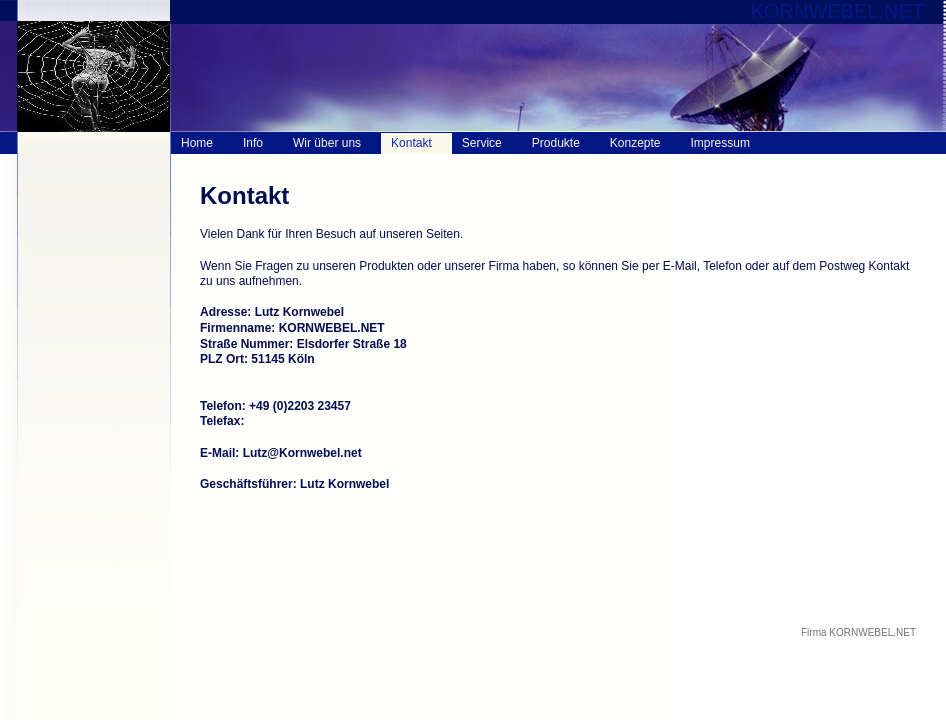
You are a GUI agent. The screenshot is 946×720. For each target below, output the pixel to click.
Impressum (720, 143)
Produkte (556, 143)
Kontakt (411, 143)
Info (253, 143)
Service (482, 143)
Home (197, 143)
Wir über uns (327, 143)
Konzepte (635, 143)
